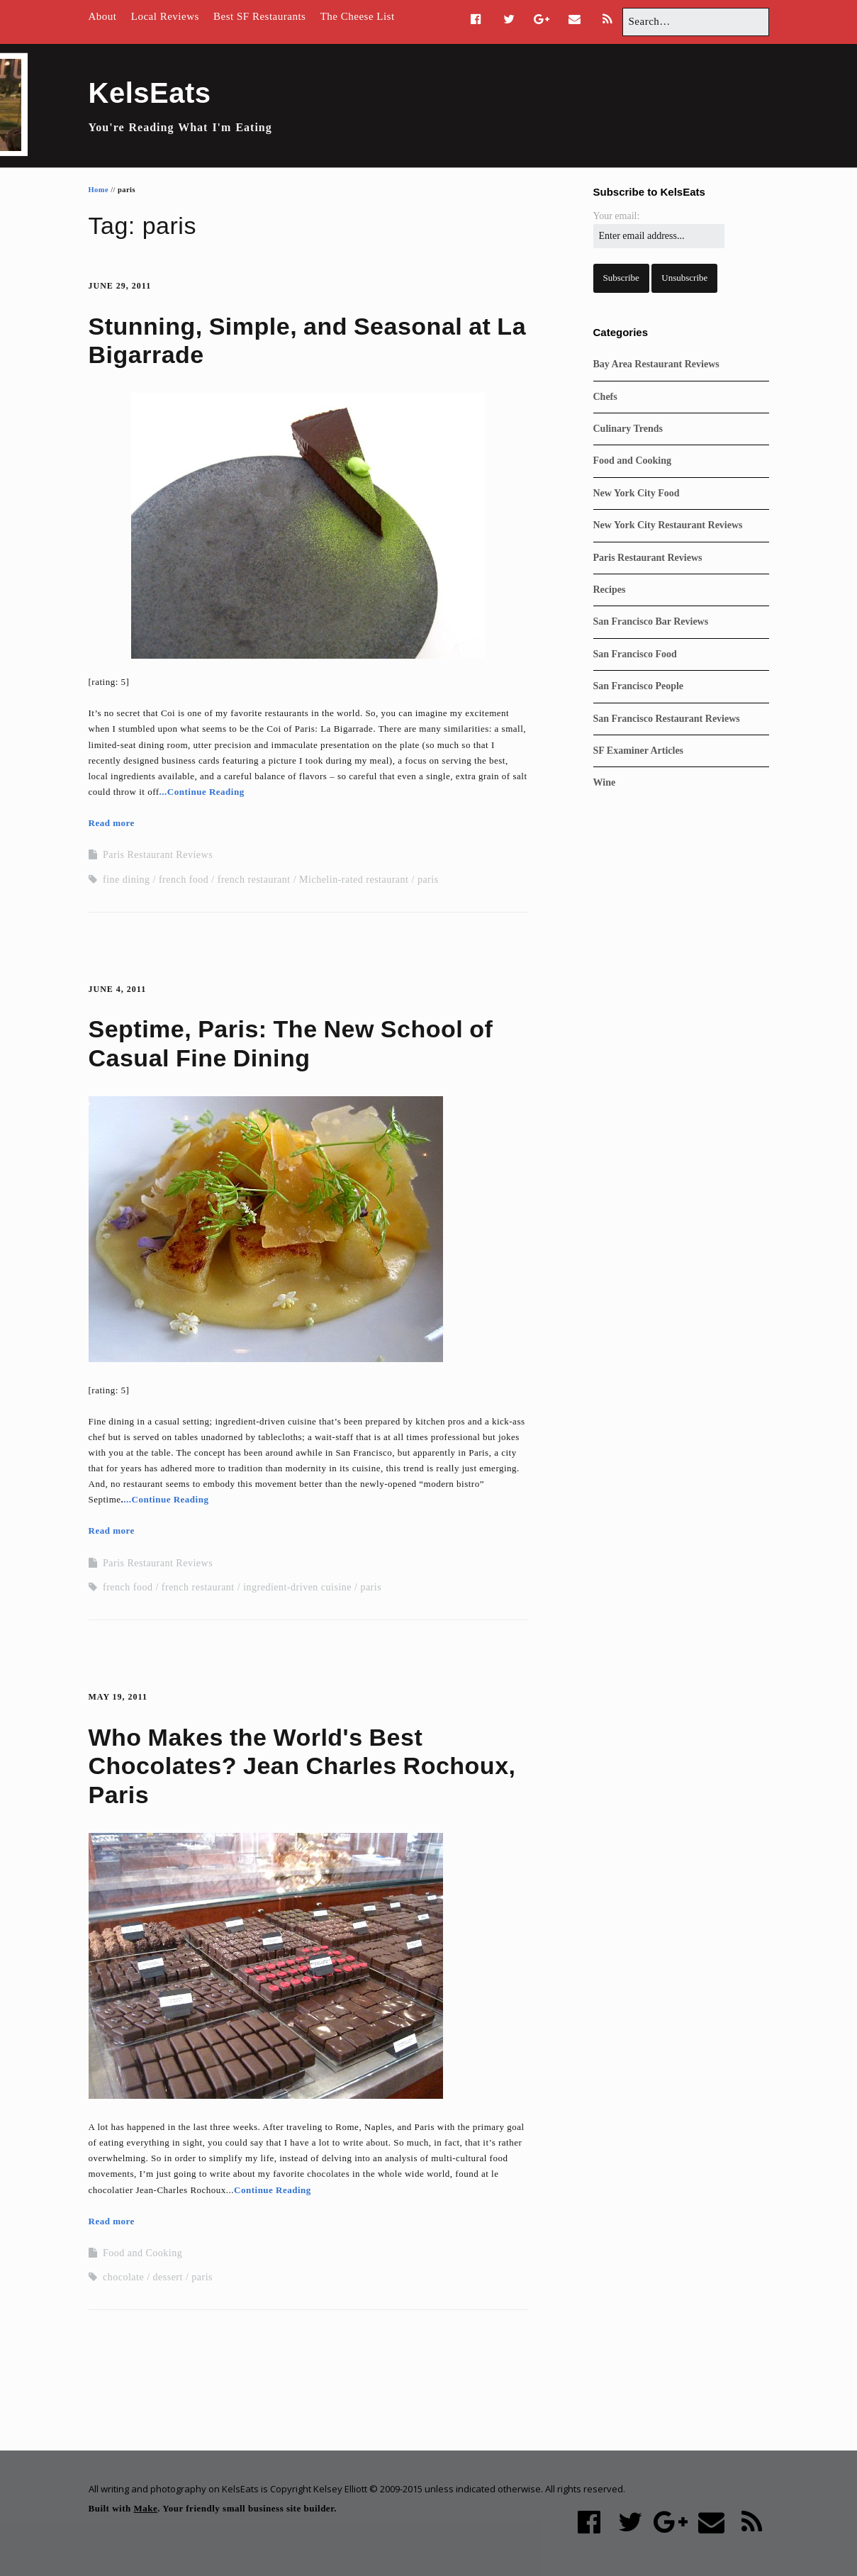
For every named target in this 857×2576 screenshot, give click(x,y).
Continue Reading (272, 2190)
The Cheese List (357, 16)
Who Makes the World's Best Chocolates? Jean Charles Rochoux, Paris (302, 1766)
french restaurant (254, 879)
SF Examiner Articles (638, 750)
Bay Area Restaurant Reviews (656, 364)
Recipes (609, 589)
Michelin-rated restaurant (353, 879)
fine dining (126, 879)
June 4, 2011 (118, 989)
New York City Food (636, 493)
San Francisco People (638, 686)
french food (183, 879)
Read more (112, 823)
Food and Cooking (142, 2253)
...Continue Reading (202, 791)
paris (428, 879)
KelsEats (150, 92)
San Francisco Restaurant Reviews (666, 718)
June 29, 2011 (120, 286)
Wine (604, 782)
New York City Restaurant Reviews (668, 525)
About (103, 16)
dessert (168, 2277)
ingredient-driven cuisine (297, 1587)
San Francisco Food (635, 654)
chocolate (123, 2277)
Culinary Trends (628, 428)
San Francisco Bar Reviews (651, 621)
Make (146, 2508)
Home (99, 190)
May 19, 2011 (118, 1697)
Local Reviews (165, 16)
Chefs (605, 396)
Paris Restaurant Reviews (158, 854)
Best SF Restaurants (259, 16)
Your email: (616, 216)
